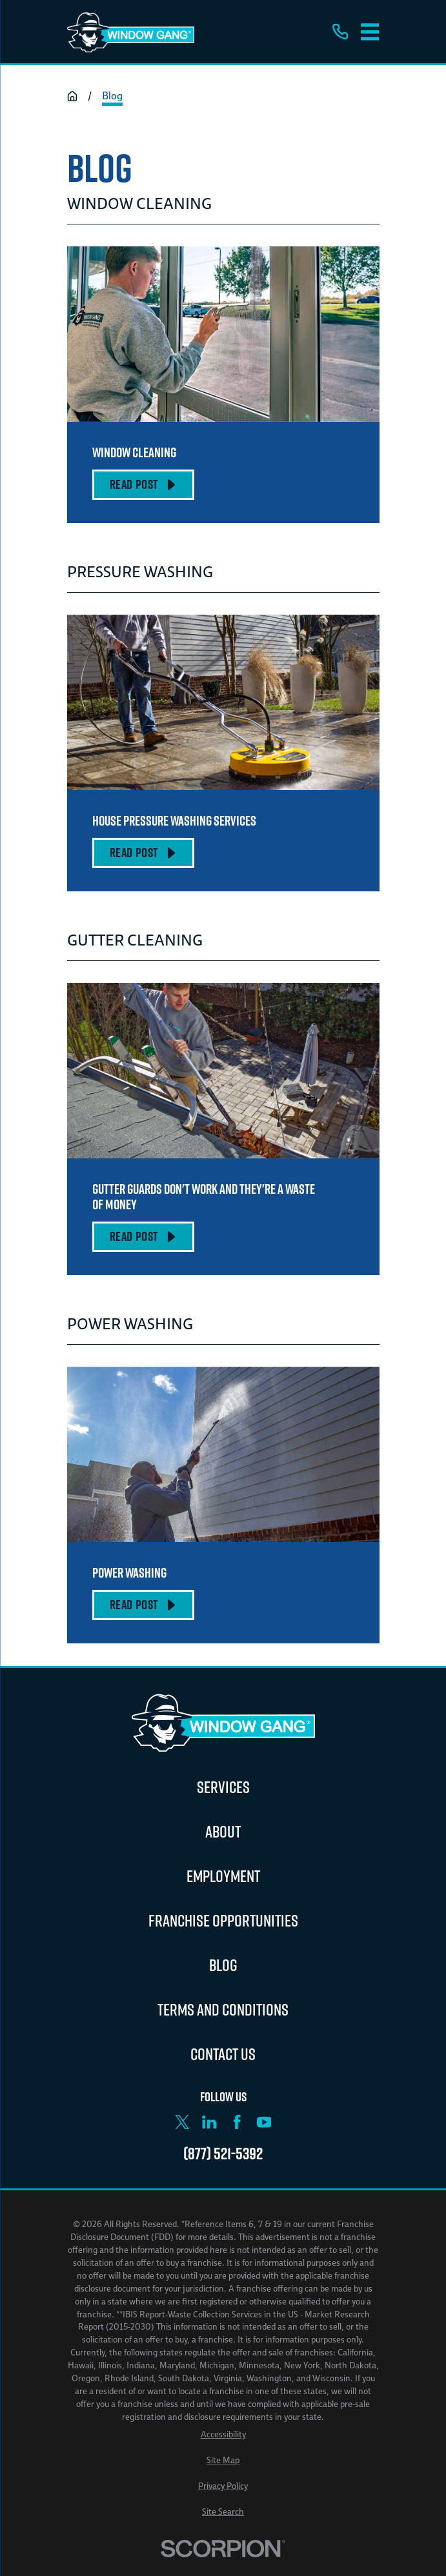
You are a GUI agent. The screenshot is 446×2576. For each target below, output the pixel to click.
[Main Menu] (370, 32)
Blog (223, 1964)
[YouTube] (264, 2122)
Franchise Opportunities (223, 1920)
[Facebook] (237, 2122)
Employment (223, 1875)
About (223, 1831)
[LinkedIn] (209, 2122)
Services (223, 1786)
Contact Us (223, 2053)
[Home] (130, 31)
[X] (182, 2122)
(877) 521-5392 (223, 2153)
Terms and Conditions (223, 2009)
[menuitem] (223, 2434)
